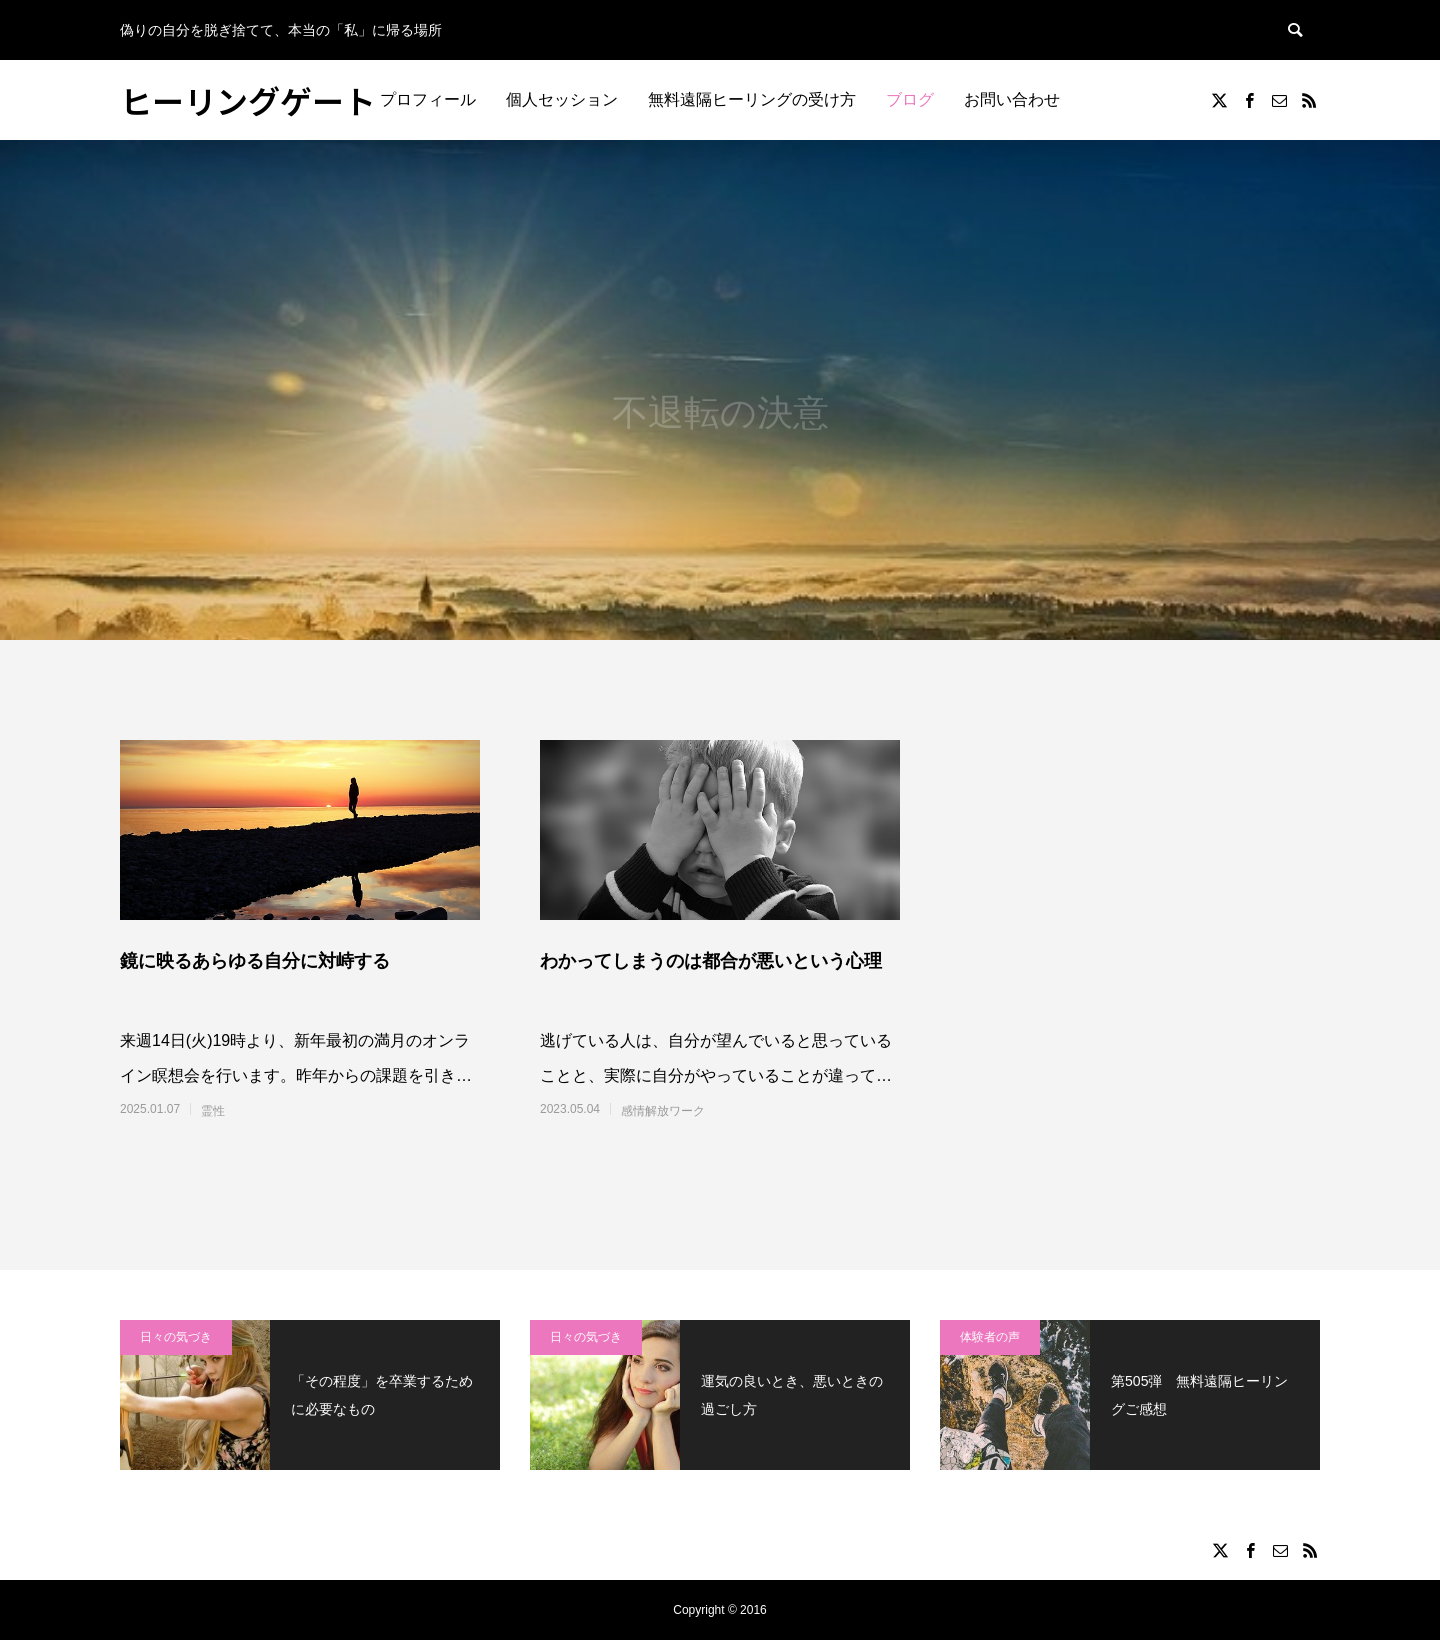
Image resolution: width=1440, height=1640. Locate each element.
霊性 (213, 1111)
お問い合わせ (1012, 99)
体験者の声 (990, 1337)
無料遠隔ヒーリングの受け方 (752, 99)
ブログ (910, 99)
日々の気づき (176, 1337)
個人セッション (562, 99)
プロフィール (428, 99)
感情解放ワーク (663, 1111)
